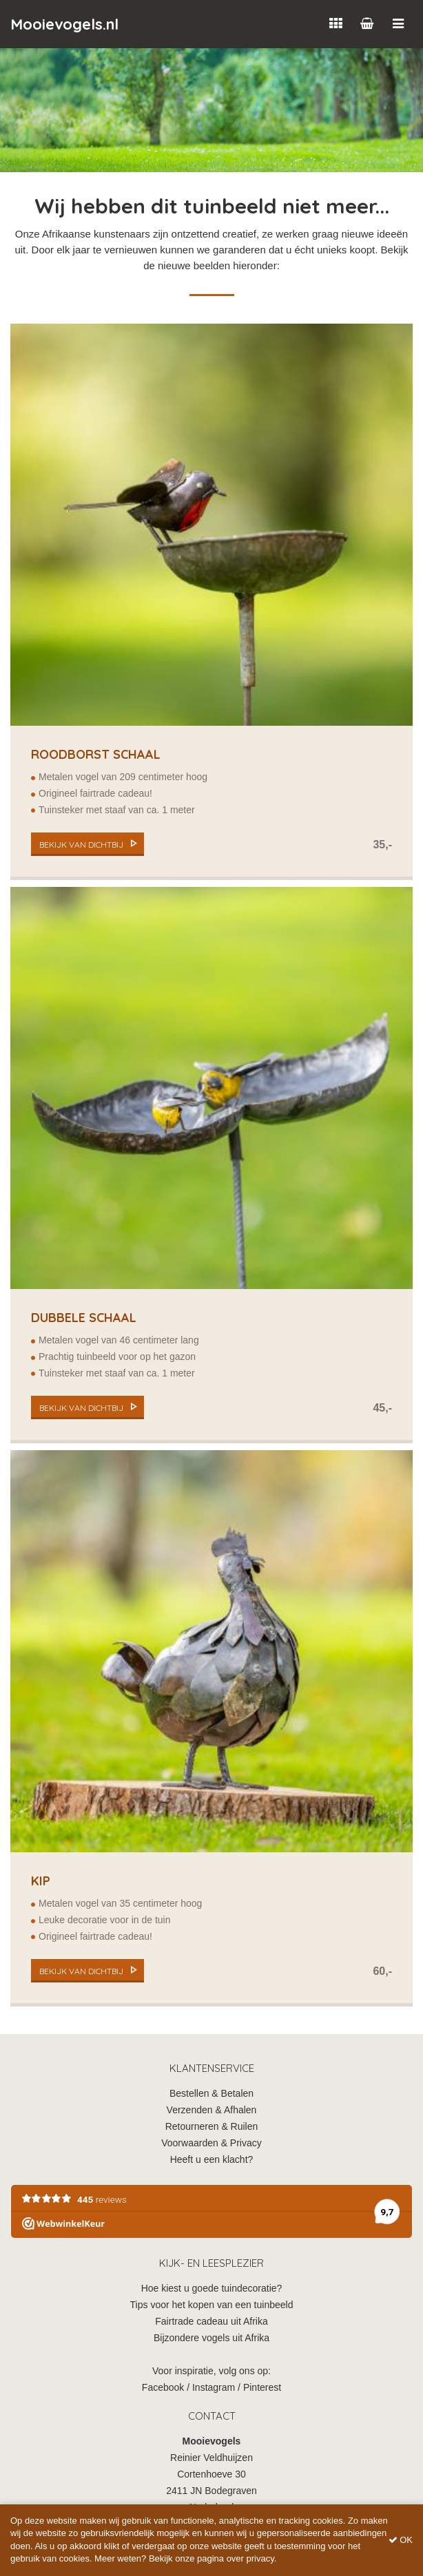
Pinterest (262, 2387)
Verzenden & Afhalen (212, 2109)
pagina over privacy (235, 2558)
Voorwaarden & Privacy (211, 2142)
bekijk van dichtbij (81, 844)
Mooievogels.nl (64, 24)
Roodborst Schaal (96, 754)
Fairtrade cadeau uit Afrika (211, 2321)
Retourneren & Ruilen (211, 2126)
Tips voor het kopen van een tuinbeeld (211, 2304)
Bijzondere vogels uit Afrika (211, 2337)
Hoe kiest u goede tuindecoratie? (211, 2288)
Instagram (213, 2387)
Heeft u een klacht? (212, 2159)
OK (401, 2540)
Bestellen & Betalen (211, 2093)
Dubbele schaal (83, 1318)
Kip (40, 1881)
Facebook (163, 2387)
